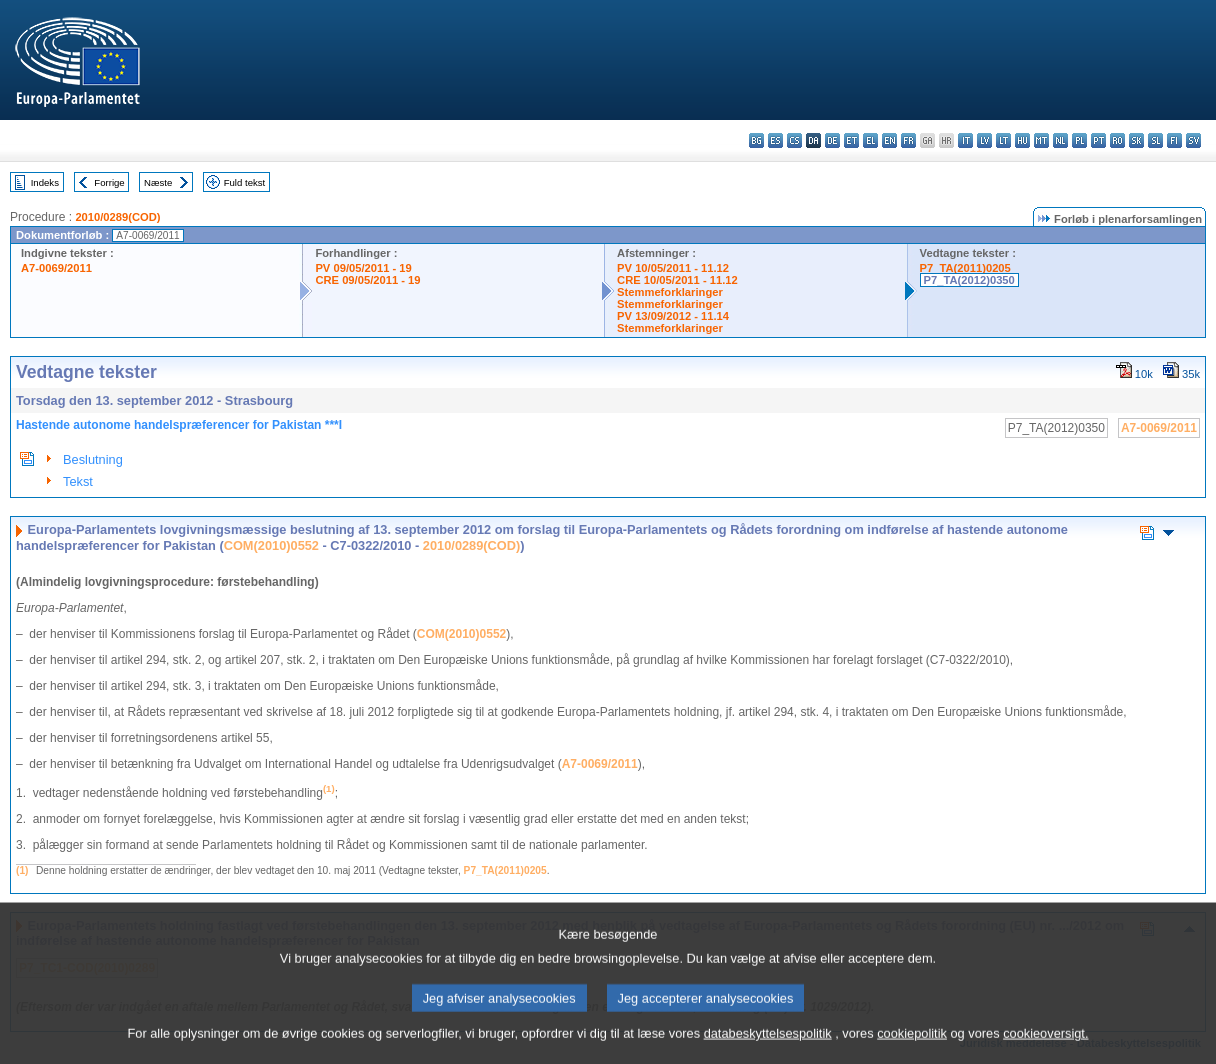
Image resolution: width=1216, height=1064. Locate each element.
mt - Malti (1041, 140)
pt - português (1098, 140)
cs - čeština (794, 140)
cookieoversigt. (1045, 1049)
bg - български (756, 140)
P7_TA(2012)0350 (969, 280)
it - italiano (965, 140)
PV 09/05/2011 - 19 (363, 268)
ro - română (1117, 140)
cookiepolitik (912, 1049)
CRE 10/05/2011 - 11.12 (677, 280)
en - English (889, 140)
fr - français (908, 140)
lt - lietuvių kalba (1003, 140)
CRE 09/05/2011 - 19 (367, 280)
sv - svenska (1193, 140)
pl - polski (1079, 140)
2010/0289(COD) (117, 217)
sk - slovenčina (1136, 140)
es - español (775, 140)
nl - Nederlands (1060, 140)
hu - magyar (1022, 140)
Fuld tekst (245, 182)
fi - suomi (1174, 140)
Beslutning (93, 459)
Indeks (45, 182)
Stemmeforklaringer (670, 292)
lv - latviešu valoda (984, 140)
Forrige (109, 182)
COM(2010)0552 (271, 545)
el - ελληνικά (870, 140)
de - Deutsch (832, 140)
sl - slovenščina (1155, 140)
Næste (158, 182)
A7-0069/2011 (56, 268)
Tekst (78, 481)
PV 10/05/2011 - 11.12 (673, 268)
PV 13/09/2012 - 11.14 (673, 316)
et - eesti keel (851, 140)
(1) (22, 870)
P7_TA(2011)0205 (965, 268)
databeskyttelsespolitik (768, 1049)
